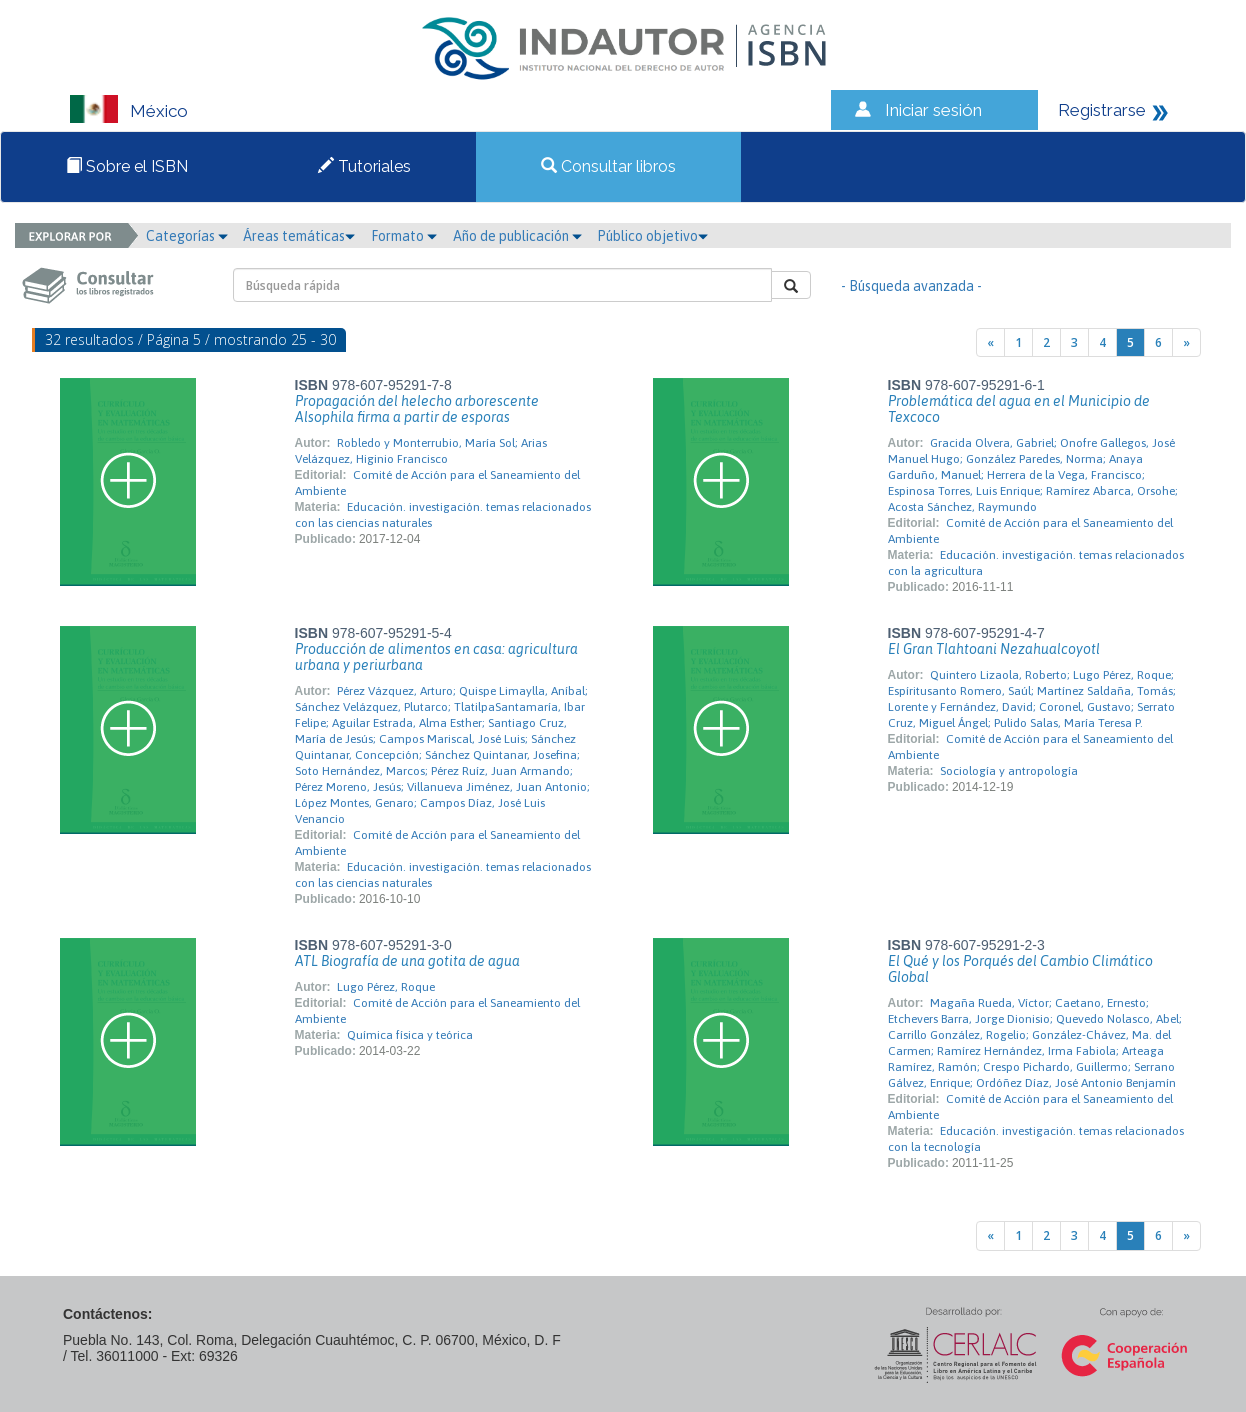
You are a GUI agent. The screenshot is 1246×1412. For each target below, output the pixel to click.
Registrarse (1102, 110)
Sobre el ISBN (127, 166)
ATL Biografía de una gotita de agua (407, 961)
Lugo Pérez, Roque (386, 987)
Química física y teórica (410, 1035)
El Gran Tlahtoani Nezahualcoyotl (994, 649)
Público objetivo (652, 236)
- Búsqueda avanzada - (911, 286)
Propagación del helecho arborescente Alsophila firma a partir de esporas (417, 409)
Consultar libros (608, 166)
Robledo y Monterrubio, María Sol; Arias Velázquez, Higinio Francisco (421, 451)
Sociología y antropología (1009, 771)
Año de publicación (517, 236)
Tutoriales (364, 166)
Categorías (187, 236)
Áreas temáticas (299, 236)
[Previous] (990, 342)
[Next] (1186, 342)
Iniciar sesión (933, 110)
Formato (404, 236)
